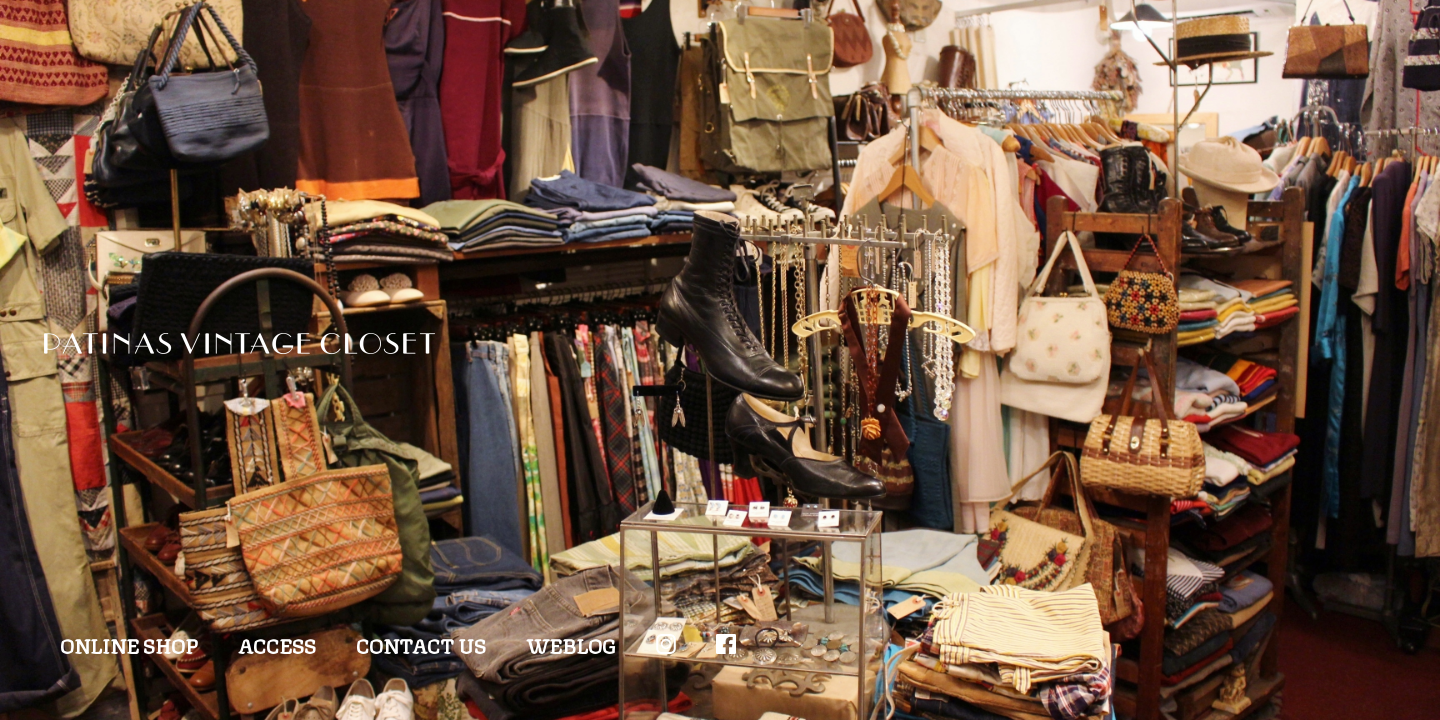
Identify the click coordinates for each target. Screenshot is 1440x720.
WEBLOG (571, 644)
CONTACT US (421, 644)
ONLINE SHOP (129, 644)
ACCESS (277, 644)
